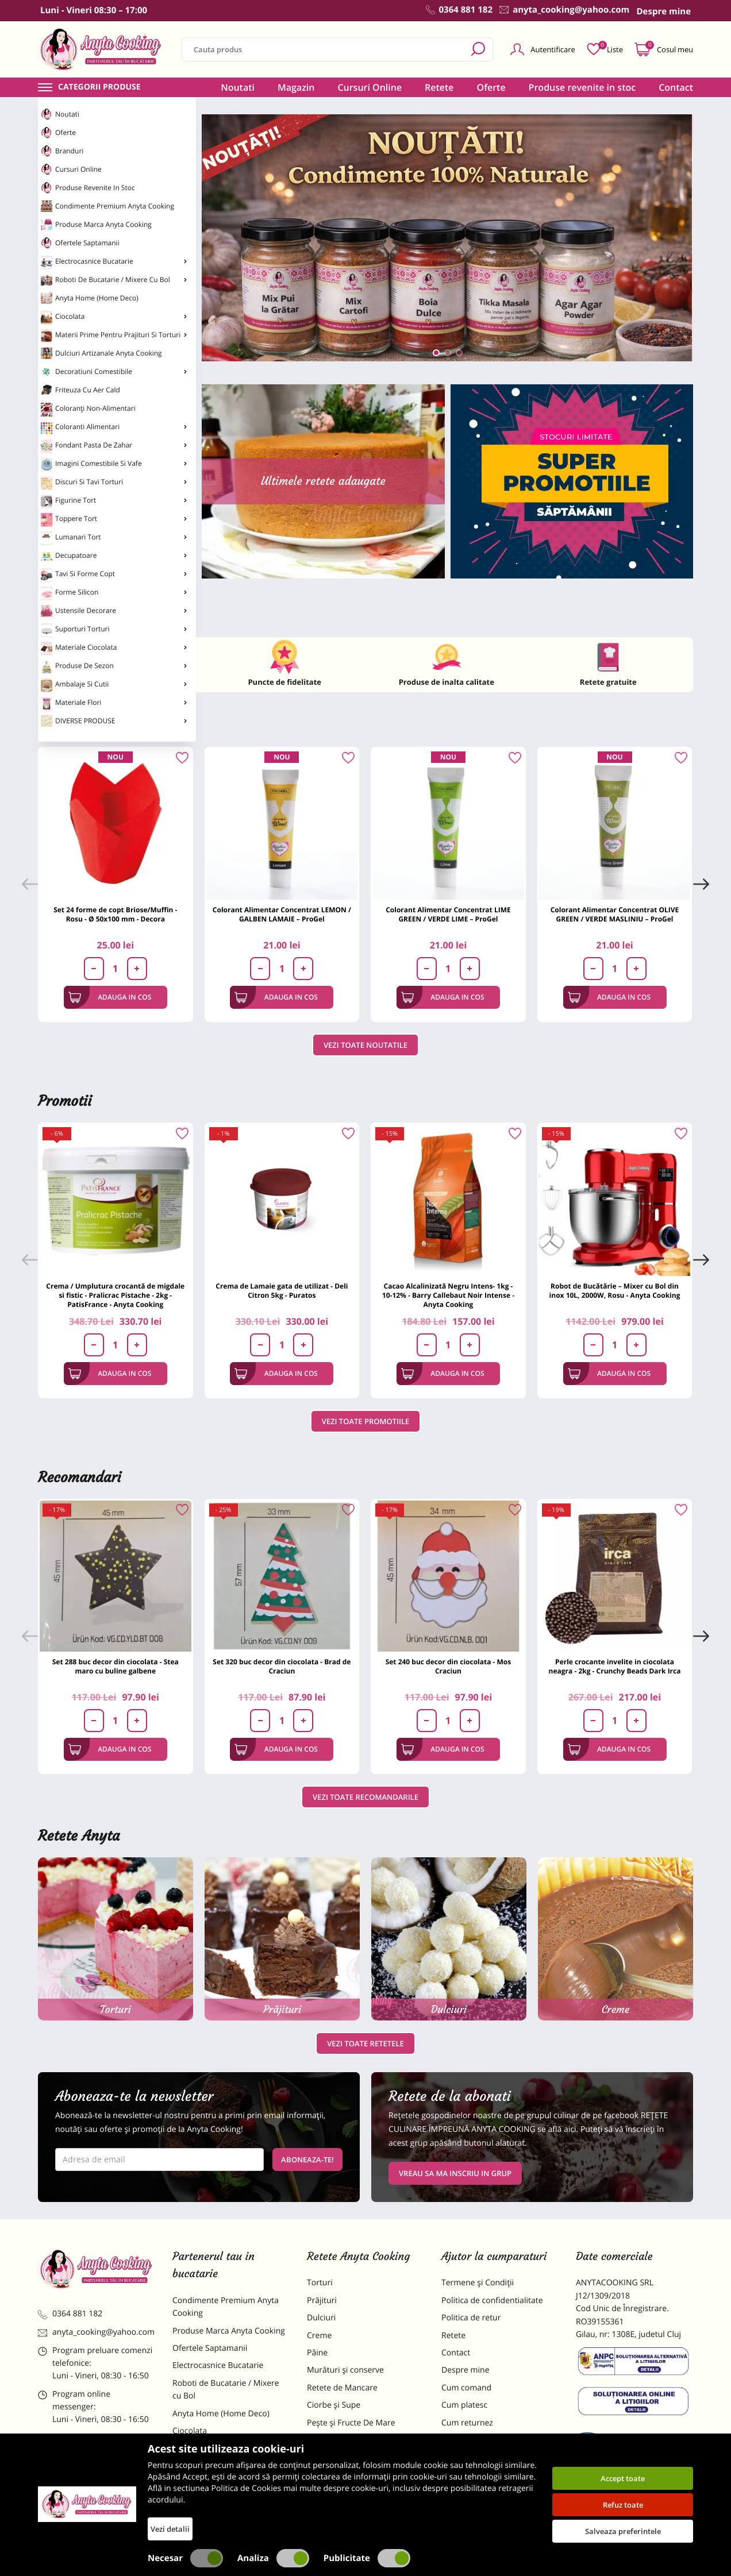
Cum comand (466, 2387)
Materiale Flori (114, 704)
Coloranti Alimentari (114, 428)
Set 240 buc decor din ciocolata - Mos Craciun (448, 1666)
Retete (439, 87)
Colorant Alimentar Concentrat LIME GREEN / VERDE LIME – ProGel (448, 914)
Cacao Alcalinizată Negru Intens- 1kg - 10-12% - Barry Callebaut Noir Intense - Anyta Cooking (448, 1295)
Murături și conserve (345, 2370)
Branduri (62, 151)
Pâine (317, 2352)
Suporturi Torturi (114, 630)
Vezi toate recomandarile (365, 1797)
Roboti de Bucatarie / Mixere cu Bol (114, 280)
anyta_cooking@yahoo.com (96, 2332)
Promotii (64, 1101)
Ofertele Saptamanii (80, 243)
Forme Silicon (114, 593)
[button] (436, 352)
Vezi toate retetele (365, 2043)
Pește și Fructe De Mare (351, 2422)
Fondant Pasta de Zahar (114, 446)
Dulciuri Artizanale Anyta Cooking (101, 353)
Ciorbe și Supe (333, 2405)
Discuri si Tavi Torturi (114, 483)
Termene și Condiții (477, 2282)
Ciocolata (114, 318)
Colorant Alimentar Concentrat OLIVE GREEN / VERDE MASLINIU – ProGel (615, 914)
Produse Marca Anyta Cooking (96, 224)
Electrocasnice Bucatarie (114, 262)
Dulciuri (321, 2317)
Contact (676, 87)
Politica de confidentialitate (492, 2300)
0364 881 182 (70, 2313)
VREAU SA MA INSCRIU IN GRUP (455, 2173)
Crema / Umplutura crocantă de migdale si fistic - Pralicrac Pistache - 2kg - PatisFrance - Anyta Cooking (115, 1295)
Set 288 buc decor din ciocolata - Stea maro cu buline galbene (115, 1666)
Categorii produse (99, 87)
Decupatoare (114, 557)
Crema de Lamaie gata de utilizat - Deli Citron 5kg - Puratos (282, 1290)
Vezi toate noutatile (365, 1045)
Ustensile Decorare (114, 612)
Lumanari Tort (114, 538)
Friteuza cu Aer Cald (80, 390)
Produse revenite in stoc (88, 188)
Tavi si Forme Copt (114, 575)
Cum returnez (467, 2422)
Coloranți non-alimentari (88, 410)
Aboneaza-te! (307, 2159)
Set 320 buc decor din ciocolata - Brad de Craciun (282, 1666)
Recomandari (79, 1477)
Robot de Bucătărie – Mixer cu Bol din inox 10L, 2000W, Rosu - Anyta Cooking (614, 1290)
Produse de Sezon (114, 667)
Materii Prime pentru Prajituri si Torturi (114, 336)
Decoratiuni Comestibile (114, 371)
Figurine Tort (114, 501)
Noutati (60, 114)
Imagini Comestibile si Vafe (114, 465)
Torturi (320, 2282)
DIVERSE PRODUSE (114, 721)
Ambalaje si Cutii (114, 685)
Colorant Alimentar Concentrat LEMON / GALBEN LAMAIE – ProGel (282, 914)
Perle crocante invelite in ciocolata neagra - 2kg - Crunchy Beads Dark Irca (615, 1666)
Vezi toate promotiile (366, 1421)
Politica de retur (471, 2317)
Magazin (296, 87)
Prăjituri (322, 2300)
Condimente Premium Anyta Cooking (107, 206)
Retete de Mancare (342, 2387)
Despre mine (465, 2370)
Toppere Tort (114, 520)
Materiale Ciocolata (114, 648)
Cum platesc (464, 2405)
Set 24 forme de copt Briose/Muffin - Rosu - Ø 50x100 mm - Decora (115, 914)
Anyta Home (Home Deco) (89, 298)
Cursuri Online (71, 169)
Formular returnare (477, 2440)
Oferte (58, 132)
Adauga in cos (110, 997)
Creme (319, 2335)
